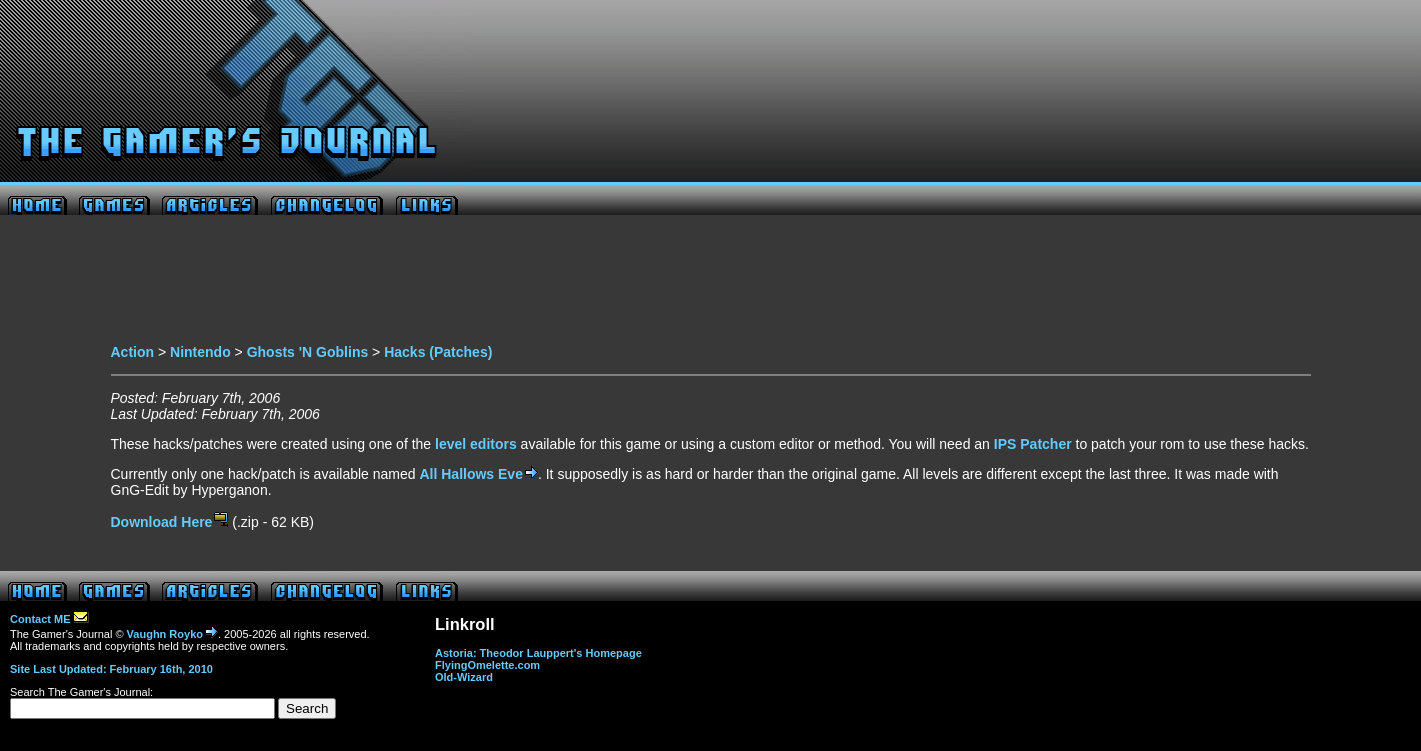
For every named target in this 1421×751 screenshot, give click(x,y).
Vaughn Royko (172, 634)
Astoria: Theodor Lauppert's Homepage (538, 653)
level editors (476, 444)
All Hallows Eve (478, 474)
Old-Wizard (464, 677)
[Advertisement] (711, 285)
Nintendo (200, 352)
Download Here (170, 522)
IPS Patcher (1033, 444)
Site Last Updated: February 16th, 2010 (111, 669)
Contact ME (49, 619)
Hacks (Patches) (438, 352)
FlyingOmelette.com (487, 665)
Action (133, 352)
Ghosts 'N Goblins (308, 352)
